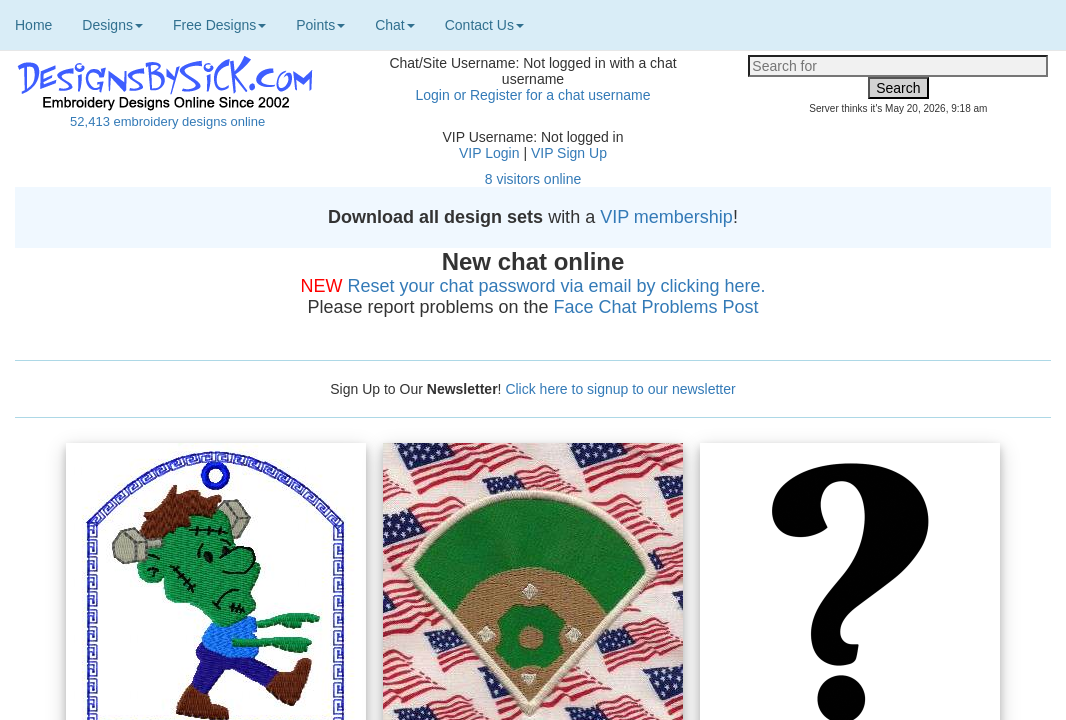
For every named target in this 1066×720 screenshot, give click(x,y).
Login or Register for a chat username (532, 95)
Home (33, 25)
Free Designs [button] (219, 25)
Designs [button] (112, 25)
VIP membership (666, 217)
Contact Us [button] (484, 25)
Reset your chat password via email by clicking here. (556, 286)
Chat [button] (395, 25)
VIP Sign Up (569, 153)
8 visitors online (533, 179)
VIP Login (489, 153)
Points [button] (320, 25)
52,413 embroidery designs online (167, 121)
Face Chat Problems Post (656, 307)
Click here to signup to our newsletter (620, 389)
